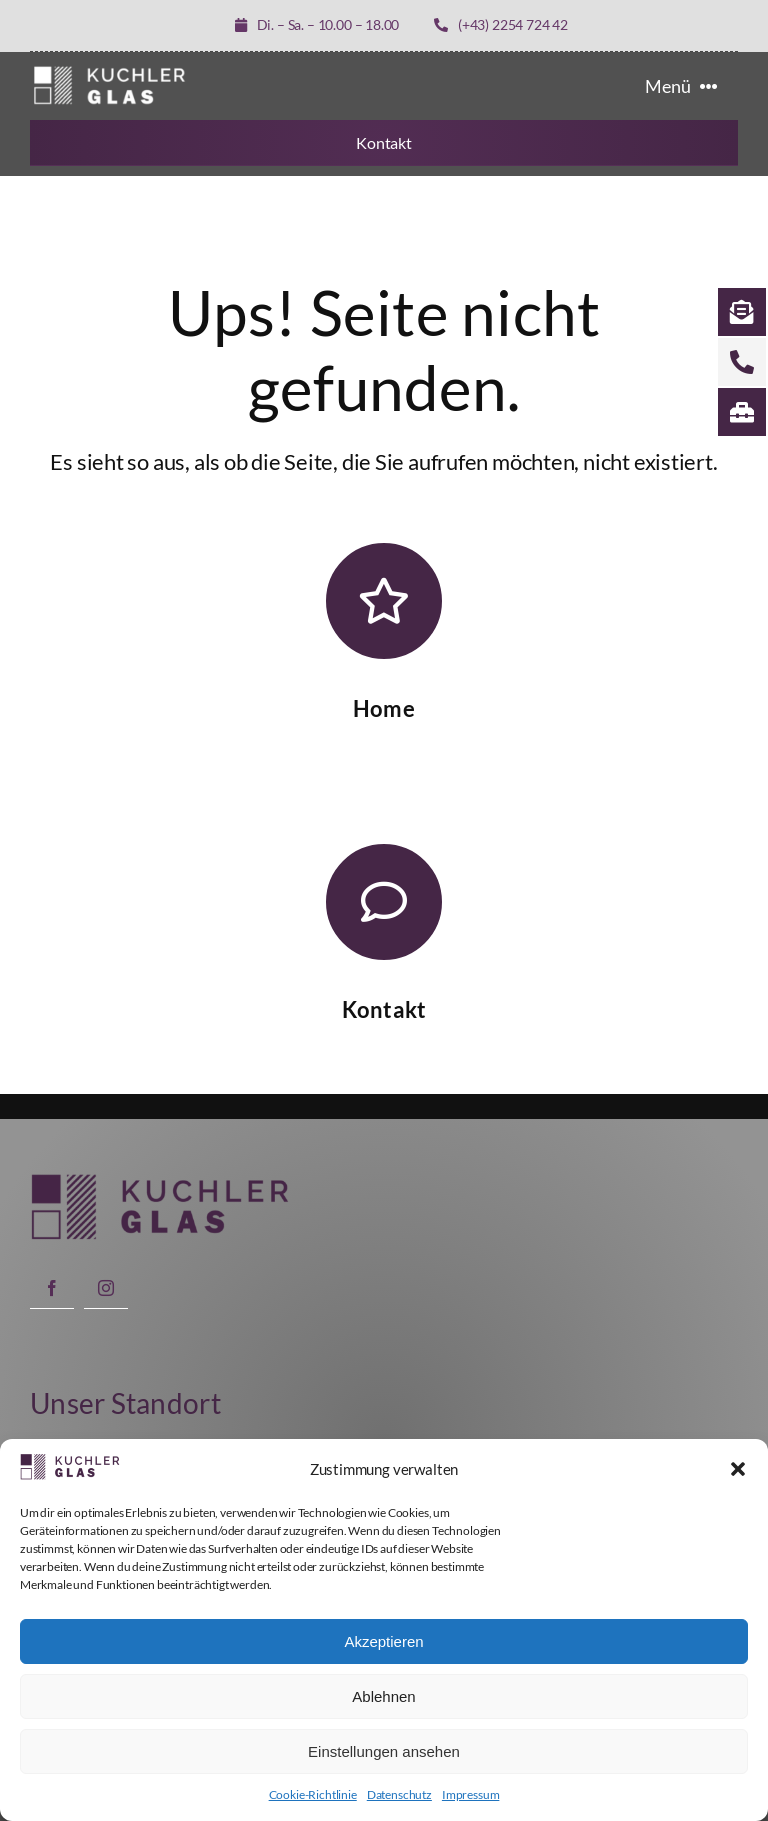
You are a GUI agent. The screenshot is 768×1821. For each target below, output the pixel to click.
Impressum (470, 1794)
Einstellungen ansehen (384, 1751)
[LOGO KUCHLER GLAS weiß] (110, 70)
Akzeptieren (383, 1641)
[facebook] (52, 1287)
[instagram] (106, 1287)
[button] (738, 1469)
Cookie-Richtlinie (313, 1794)
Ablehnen (383, 1696)
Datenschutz (399, 1794)
